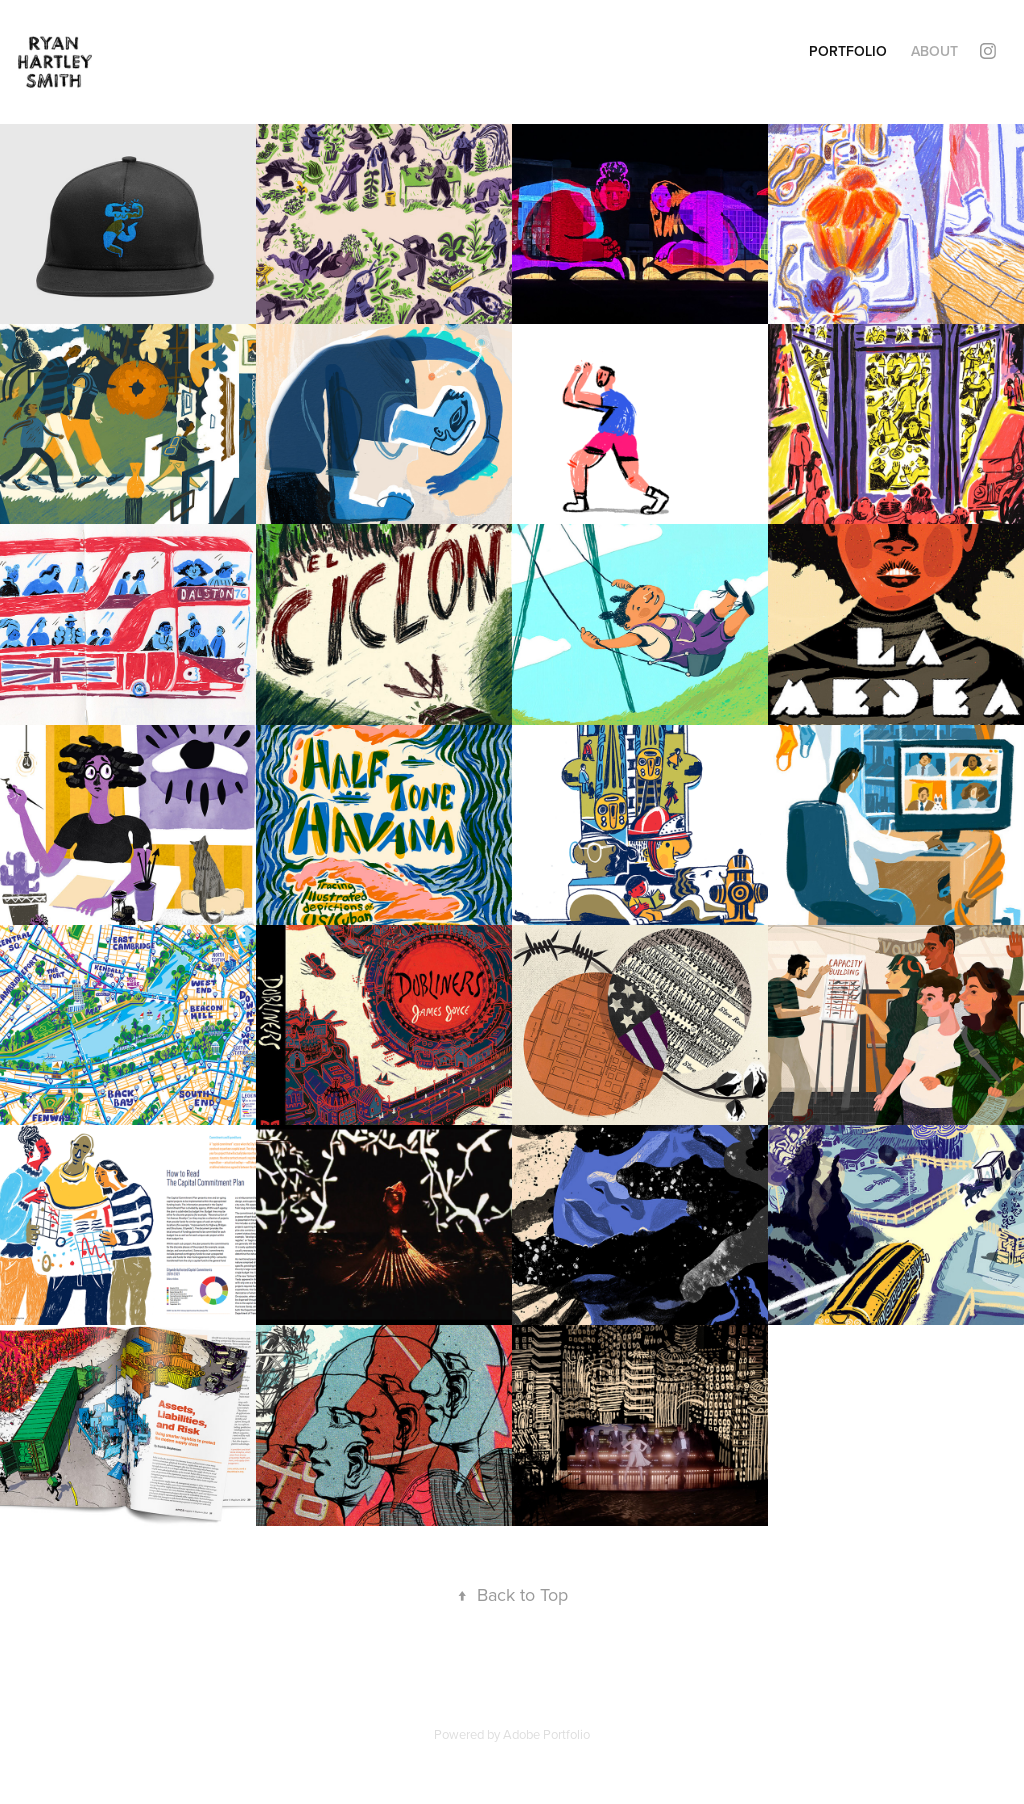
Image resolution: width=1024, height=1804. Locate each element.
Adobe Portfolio (546, 1734)
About (934, 51)
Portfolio (848, 51)
